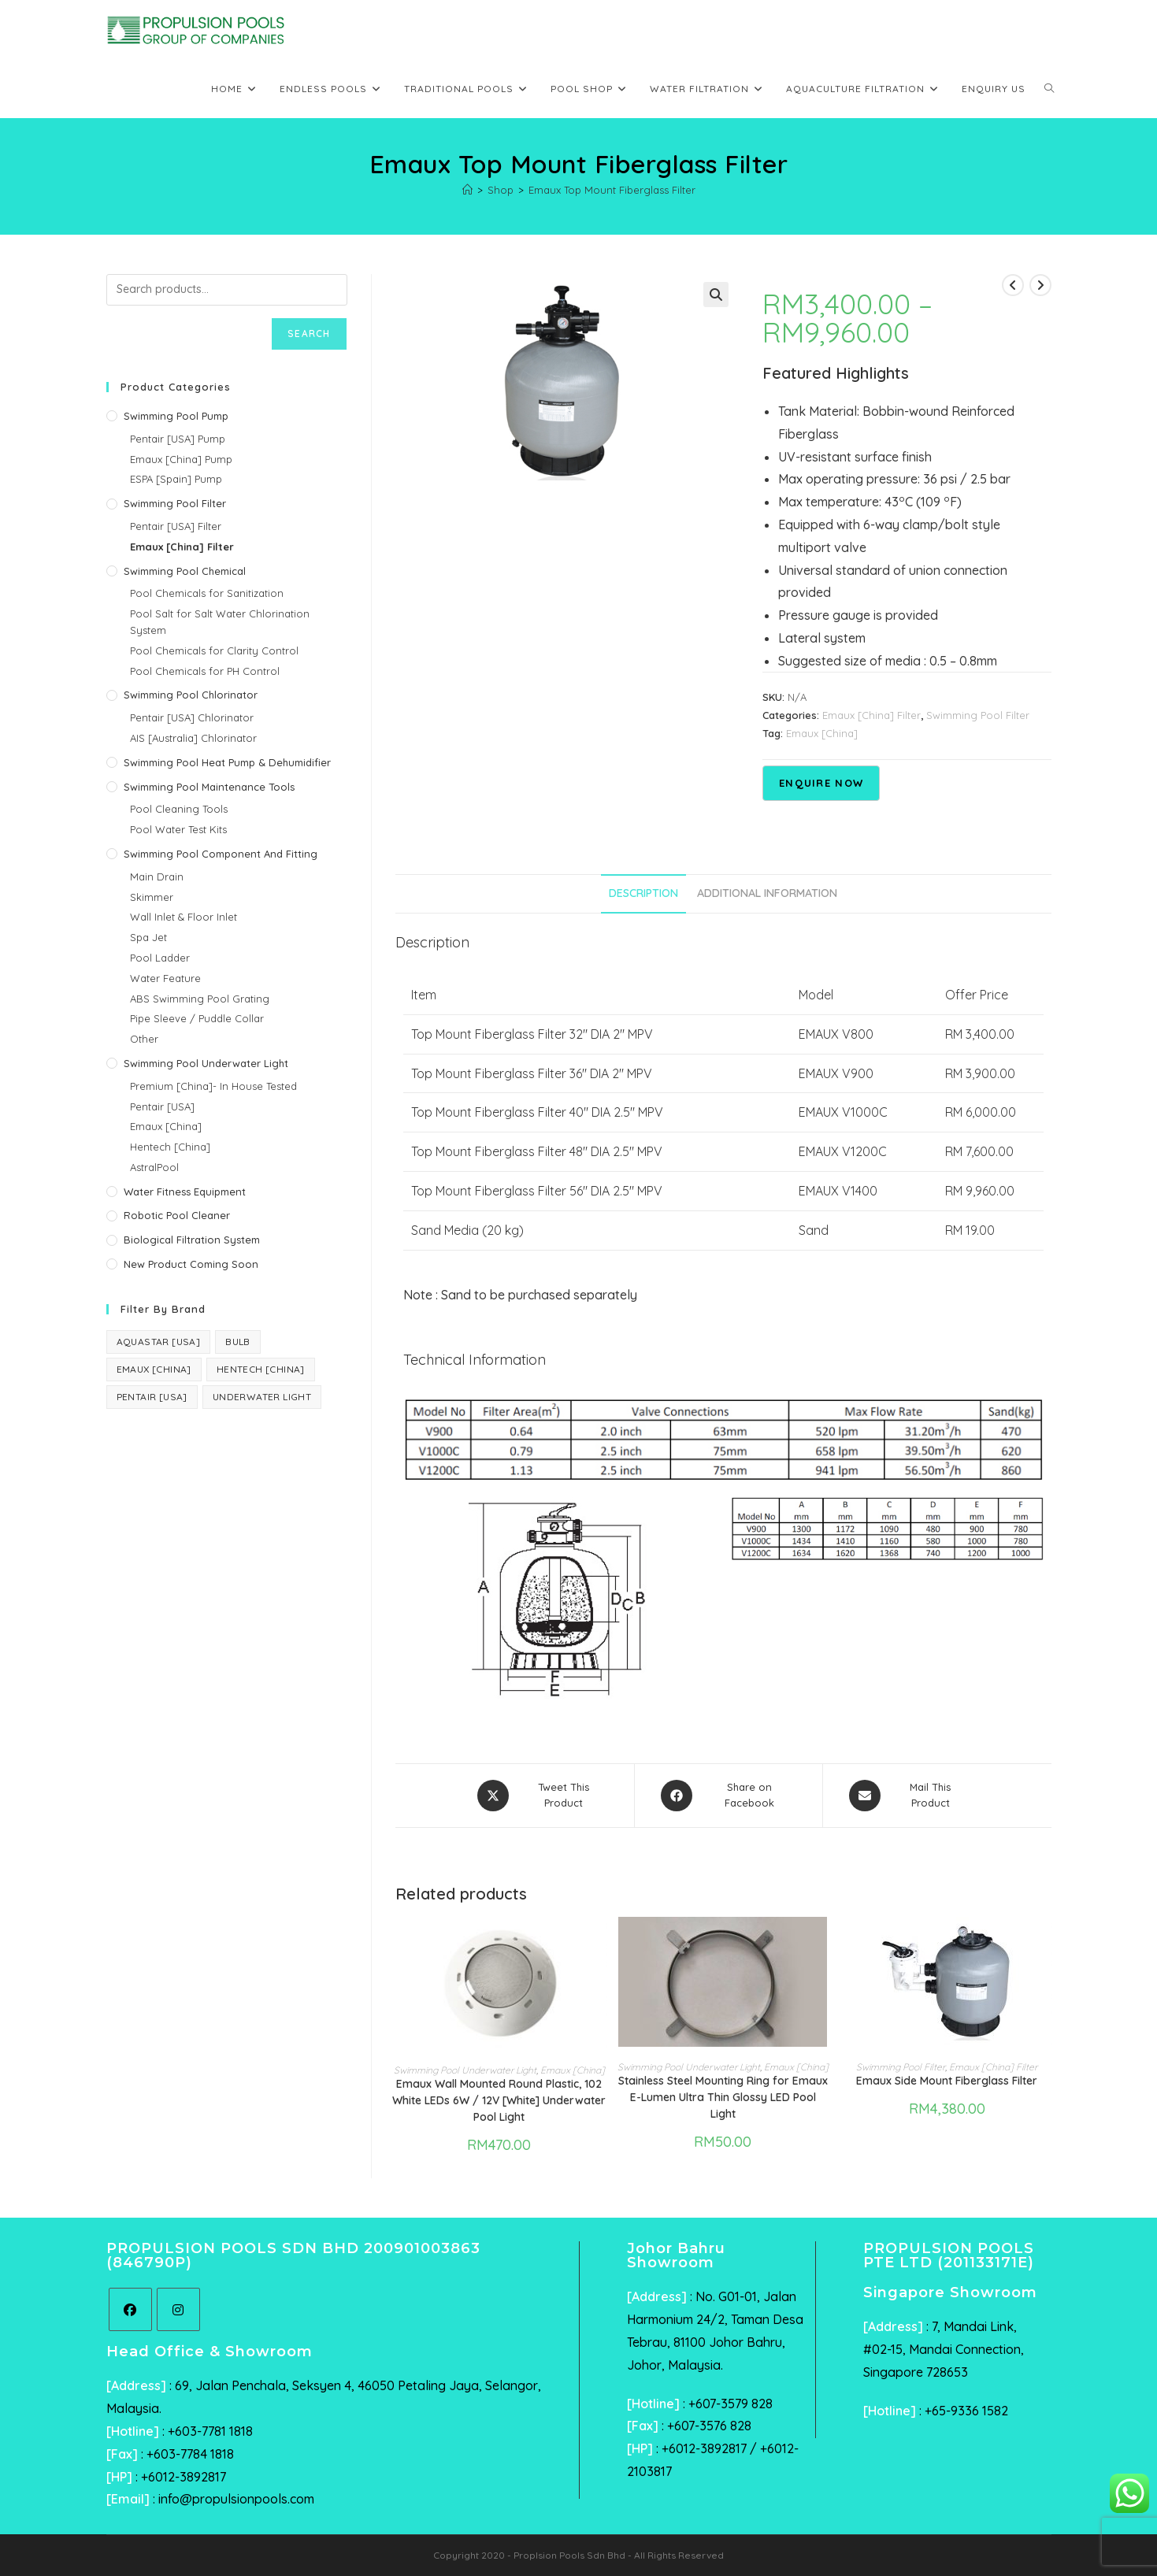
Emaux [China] (822, 733)
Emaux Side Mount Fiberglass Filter (946, 2081)
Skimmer (151, 897)
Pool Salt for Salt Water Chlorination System (220, 621)
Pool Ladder (160, 957)
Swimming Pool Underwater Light (465, 2070)
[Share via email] (909, 1795)
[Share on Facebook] (728, 1795)
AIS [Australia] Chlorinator (193, 738)
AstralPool (154, 1167)
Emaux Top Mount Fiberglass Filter (611, 189)
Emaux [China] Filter (871, 715)
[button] (716, 294)
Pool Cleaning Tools (179, 808)
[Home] (467, 189)
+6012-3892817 (183, 2477)
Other (144, 1038)
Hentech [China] (170, 1146)
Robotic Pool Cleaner (177, 1215)
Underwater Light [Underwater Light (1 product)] (262, 1397)
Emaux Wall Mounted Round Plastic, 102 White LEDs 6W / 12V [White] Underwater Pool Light (499, 2100)
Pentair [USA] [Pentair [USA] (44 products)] (152, 1397)
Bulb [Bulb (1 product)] (237, 1341)
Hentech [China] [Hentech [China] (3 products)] (261, 1369)
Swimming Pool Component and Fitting (220, 853)
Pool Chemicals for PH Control (205, 671)
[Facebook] (130, 2309)
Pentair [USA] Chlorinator (192, 717)
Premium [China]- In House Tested (213, 1086)
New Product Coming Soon (191, 1264)
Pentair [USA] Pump (177, 438)
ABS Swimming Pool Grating (199, 998)
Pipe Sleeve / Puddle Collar (197, 1018)
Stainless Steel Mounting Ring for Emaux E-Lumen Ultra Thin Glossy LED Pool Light (723, 2097)
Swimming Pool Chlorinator (191, 694)
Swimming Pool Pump (176, 416)
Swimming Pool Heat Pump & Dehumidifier (227, 762)
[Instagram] (178, 2309)
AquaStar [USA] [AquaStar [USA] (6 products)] (159, 1341)
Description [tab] (643, 893)
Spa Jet (148, 937)
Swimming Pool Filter (977, 715)
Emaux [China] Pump (181, 459)
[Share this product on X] (542, 1795)
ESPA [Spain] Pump (176, 479)
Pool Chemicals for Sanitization (207, 593)
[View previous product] (1013, 285)
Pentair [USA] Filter (175, 526)
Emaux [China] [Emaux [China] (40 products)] (154, 1369)
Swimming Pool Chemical (185, 571)
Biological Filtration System (192, 1239)
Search (308, 333)
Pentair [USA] (162, 1106)
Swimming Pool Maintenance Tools (209, 786)
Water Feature (165, 978)
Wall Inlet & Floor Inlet (183, 916)
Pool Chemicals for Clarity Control (214, 650)
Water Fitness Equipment (185, 1191)
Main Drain (157, 876)
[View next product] (1040, 285)
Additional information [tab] (767, 893)
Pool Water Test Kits (178, 829)
